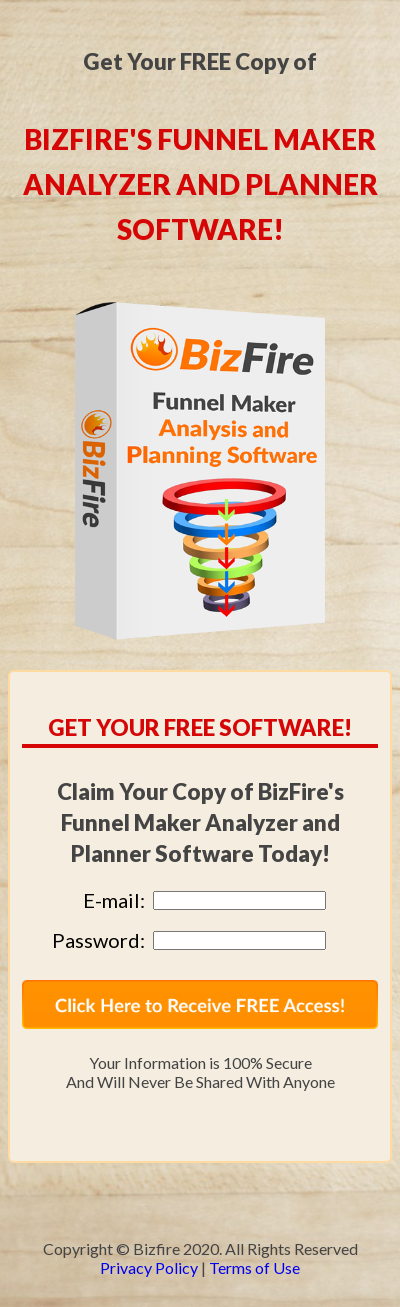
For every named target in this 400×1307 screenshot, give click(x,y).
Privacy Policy (149, 1267)
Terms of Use (254, 1267)
